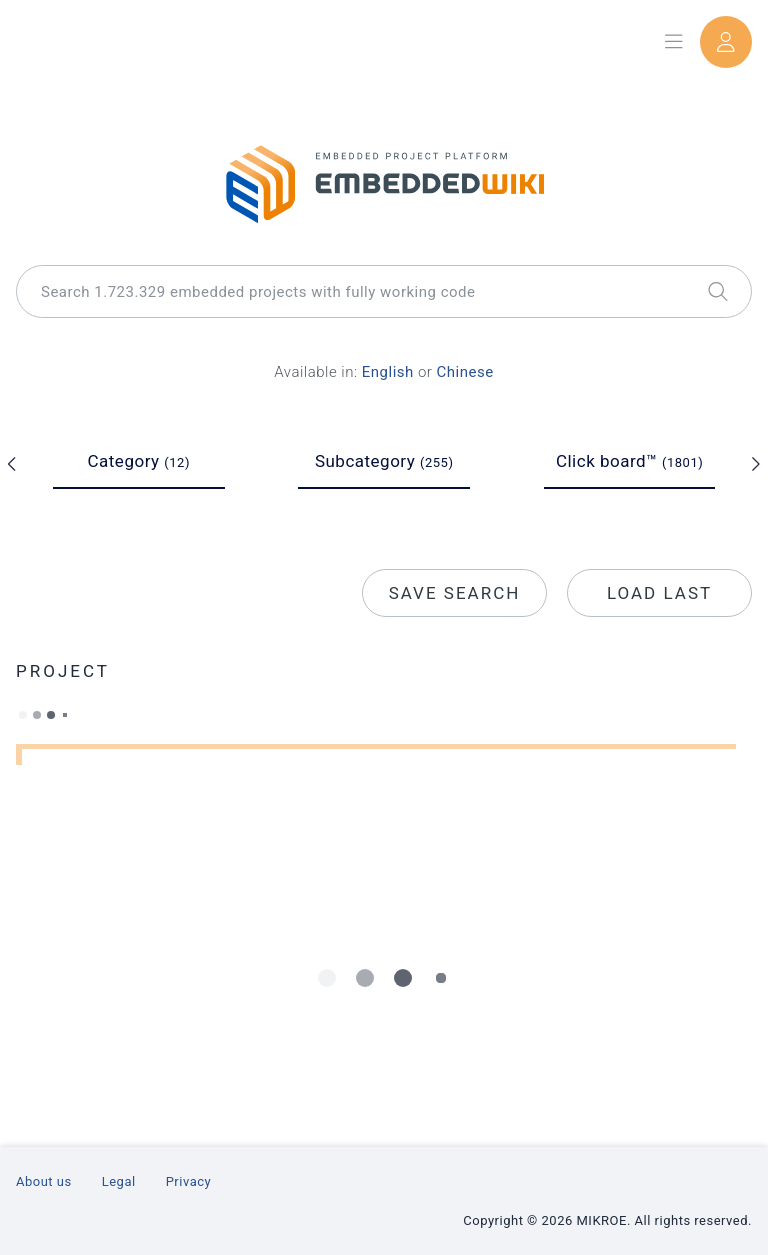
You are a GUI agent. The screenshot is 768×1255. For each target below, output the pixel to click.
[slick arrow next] (755, 464)
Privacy (189, 1181)
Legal (119, 1181)
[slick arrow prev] (12, 464)
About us (44, 1181)
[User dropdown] (726, 42)
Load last (659, 593)
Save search (455, 593)
